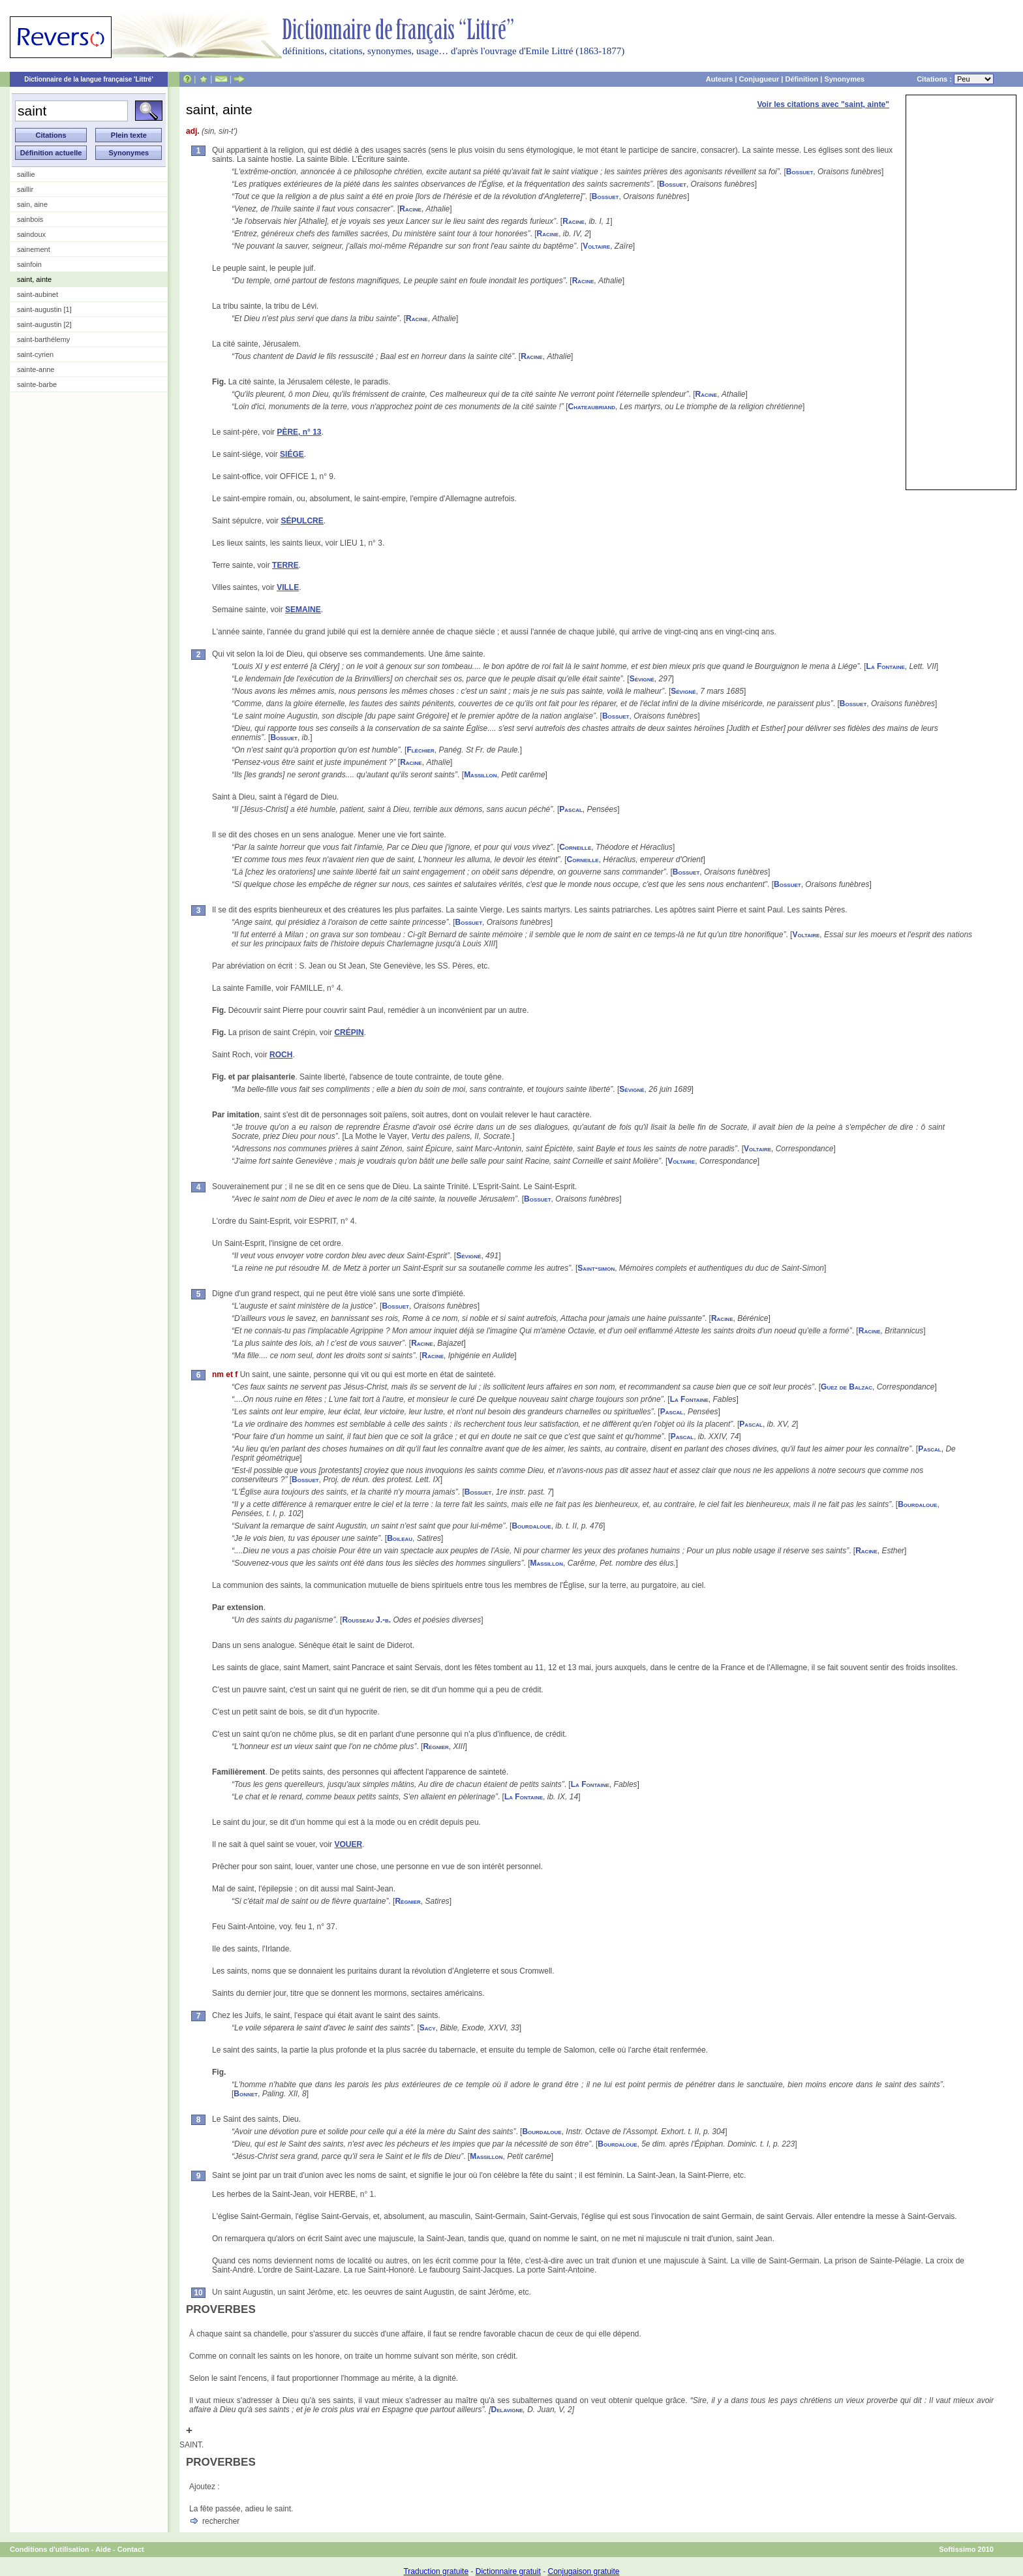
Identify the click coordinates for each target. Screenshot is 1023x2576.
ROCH (280, 1054)
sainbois (30, 219)
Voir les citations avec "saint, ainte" (823, 104)
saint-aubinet (37, 294)
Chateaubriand (592, 406)
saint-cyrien (35, 354)
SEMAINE (303, 609)
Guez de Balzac (846, 1386)
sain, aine (32, 204)
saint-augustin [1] (44, 309)
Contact (130, 2549)
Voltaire (596, 246)
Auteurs (719, 79)
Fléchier (420, 749)
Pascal (571, 809)
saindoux (31, 234)
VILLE (288, 587)
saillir (25, 189)
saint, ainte (34, 279)
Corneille (575, 847)
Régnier (435, 1746)
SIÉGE (292, 454)
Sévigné (642, 678)
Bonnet (246, 2093)
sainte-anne (36, 369)
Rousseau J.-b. (366, 1619)
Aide (103, 2549)
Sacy (428, 2027)
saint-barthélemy (43, 339)
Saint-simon (596, 1268)
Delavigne (507, 2409)
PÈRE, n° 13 (299, 432)
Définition (801, 79)
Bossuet (800, 171)
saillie (26, 174)
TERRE (285, 565)
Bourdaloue (917, 1504)
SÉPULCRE (302, 520)
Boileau (399, 1538)
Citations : (955, 79)
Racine (410, 208)
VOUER (348, 1844)
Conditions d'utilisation (49, 2549)
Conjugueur (759, 79)
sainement (33, 249)
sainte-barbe (37, 384)
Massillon (480, 774)
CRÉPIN (348, 1032)
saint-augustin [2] (44, 324)
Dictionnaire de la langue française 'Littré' (88, 79)
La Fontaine (885, 666)
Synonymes (844, 79)
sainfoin (29, 264)
